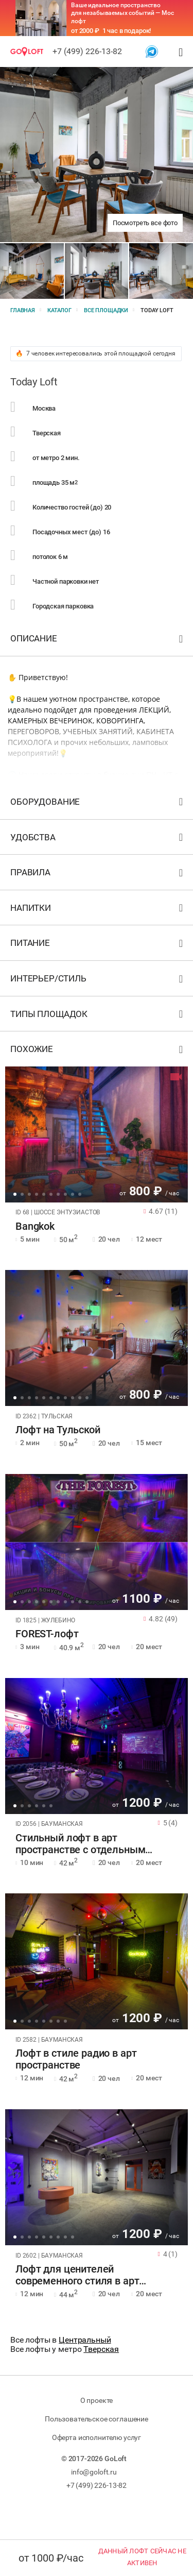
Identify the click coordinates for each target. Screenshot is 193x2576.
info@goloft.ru (94, 2472)
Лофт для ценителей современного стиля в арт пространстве (77, 2275)
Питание (97, 945)
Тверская (101, 2349)
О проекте (96, 2400)
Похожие (97, 1051)
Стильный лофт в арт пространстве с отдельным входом (80, 1844)
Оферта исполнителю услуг (96, 2437)
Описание (97, 641)
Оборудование (97, 804)
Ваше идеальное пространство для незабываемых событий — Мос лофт (122, 13)
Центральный (85, 2340)
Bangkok (35, 1226)
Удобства (97, 839)
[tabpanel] (96, 1134)
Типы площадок (97, 1016)
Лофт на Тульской (57, 1430)
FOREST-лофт (46, 1634)
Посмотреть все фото (145, 223)
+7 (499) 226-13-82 (87, 51)
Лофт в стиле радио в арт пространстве (75, 2059)
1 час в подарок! (126, 31)
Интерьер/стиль (97, 981)
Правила (97, 875)
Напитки (97, 910)
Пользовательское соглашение (96, 2419)
